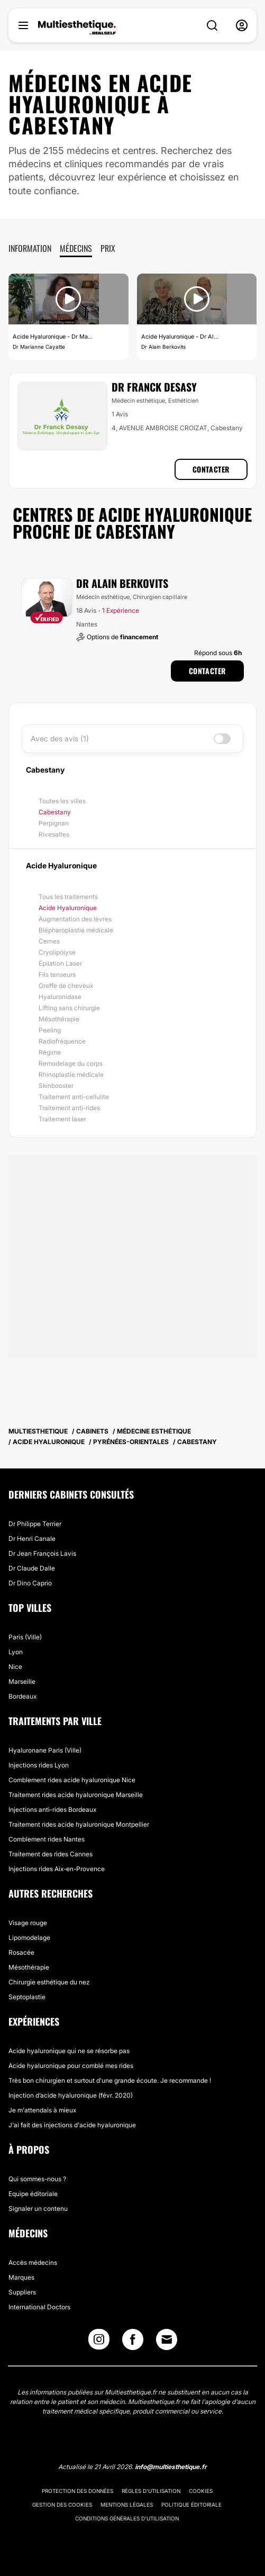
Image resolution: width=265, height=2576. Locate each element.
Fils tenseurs (57, 974)
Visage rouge (27, 1923)
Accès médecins (32, 2262)
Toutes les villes (62, 801)
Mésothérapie (59, 1019)
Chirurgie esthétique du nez (48, 1982)
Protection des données (77, 2491)
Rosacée (21, 1952)
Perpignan (54, 823)
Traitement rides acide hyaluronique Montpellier (78, 1824)
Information (29, 248)
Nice (15, 1667)
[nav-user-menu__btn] (241, 25)
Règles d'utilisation (151, 2491)
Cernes (49, 941)
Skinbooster (56, 1086)
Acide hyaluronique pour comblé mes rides (70, 2066)
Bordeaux (22, 1696)
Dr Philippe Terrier (34, 1524)
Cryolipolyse (57, 952)
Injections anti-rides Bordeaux (52, 1809)
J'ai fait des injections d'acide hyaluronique (72, 2125)
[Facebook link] (132, 2342)
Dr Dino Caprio (30, 1583)
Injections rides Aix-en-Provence (56, 1869)
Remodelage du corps (71, 1063)
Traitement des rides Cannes (50, 1854)
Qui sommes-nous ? (37, 2179)
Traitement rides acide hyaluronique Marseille (75, 1795)
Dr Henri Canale (32, 1539)
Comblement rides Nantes (46, 1839)
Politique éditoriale (191, 2504)
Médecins (76, 248)
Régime (50, 1052)
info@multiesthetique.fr (171, 2467)
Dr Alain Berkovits (122, 583)
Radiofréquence (62, 1041)
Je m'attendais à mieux (42, 2110)
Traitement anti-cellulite (74, 1097)
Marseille (21, 1681)
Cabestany (55, 812)
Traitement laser (62, 1119)
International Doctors (39, 2307)
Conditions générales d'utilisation (127, 2518)
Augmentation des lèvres (75, 919)
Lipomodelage (29, 1938)
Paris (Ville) (25, 1637)
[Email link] (166, 2339)
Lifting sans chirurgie (69, 1008)
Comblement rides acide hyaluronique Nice (71, 1780)
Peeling (50, 1030)
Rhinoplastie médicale (71, 1074)
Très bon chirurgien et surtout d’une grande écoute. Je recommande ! (109, 2080)
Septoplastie (26, 1997)
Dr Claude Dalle (31, 1568)
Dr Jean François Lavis (42, 1553)
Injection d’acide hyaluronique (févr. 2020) (70, 2095)
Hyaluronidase (60, 997)
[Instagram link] (98, 2342)
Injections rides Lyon (38, 1765)
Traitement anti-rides (69, 1108)
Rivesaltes (54, 834)
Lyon (15, 1652)
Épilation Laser (60, 963)
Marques (21, 2277)
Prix (107, 248)
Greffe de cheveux (66, 986)
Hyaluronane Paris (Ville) (44, 1750)
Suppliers (22, 2292)
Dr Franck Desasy (154, 387)
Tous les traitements (68, 897)
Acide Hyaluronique (68, 908)
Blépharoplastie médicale (76, 930)
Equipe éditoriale (33, 2194)
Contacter (211, 469)
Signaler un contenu (38, 2208)
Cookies (201, 2491)
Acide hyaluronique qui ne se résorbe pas (69, 2051)
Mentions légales (126, 2504)
